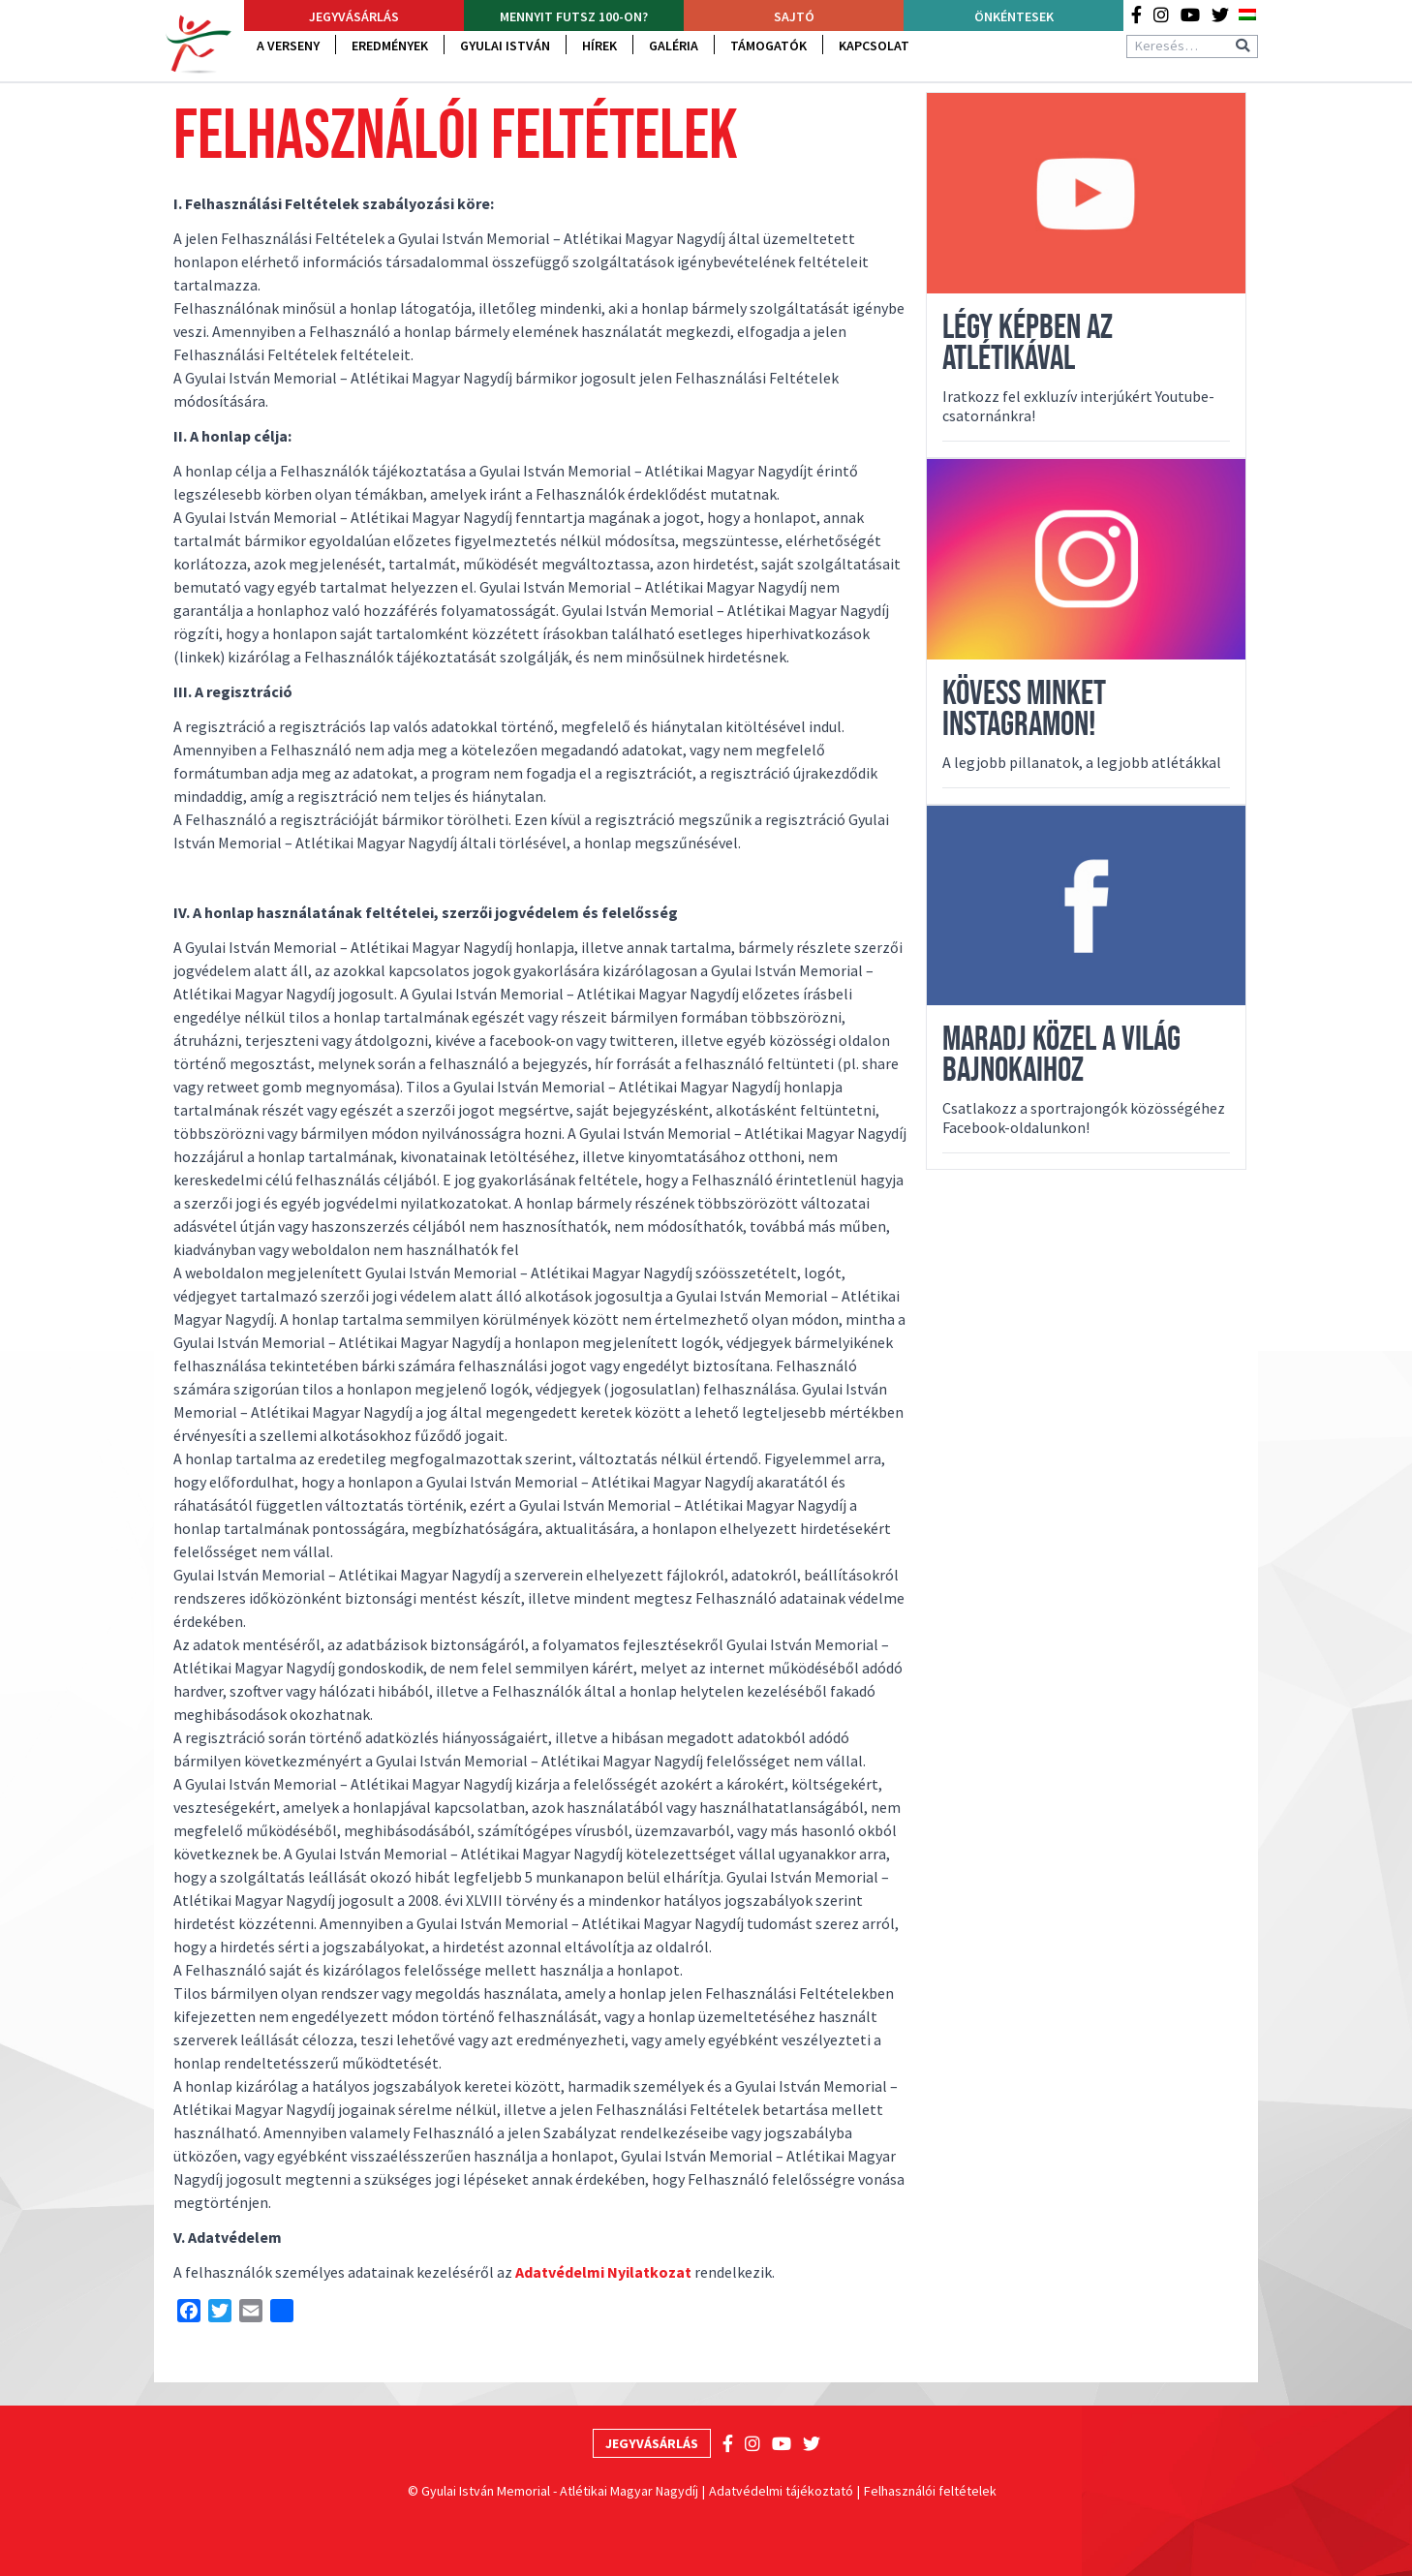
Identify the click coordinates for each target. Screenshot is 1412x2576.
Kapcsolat (874, 45)
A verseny (288, 45)
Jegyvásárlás (354, 16)
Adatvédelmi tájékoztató (781, 2490)
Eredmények (390, 45)
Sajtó (794, 16)
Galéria (673, 45)
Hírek (599, 45)
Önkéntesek (1014, 16)
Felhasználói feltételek (930, 2490)
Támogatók (768, 45)
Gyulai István (505, 45)
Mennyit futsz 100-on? (574, 16)
